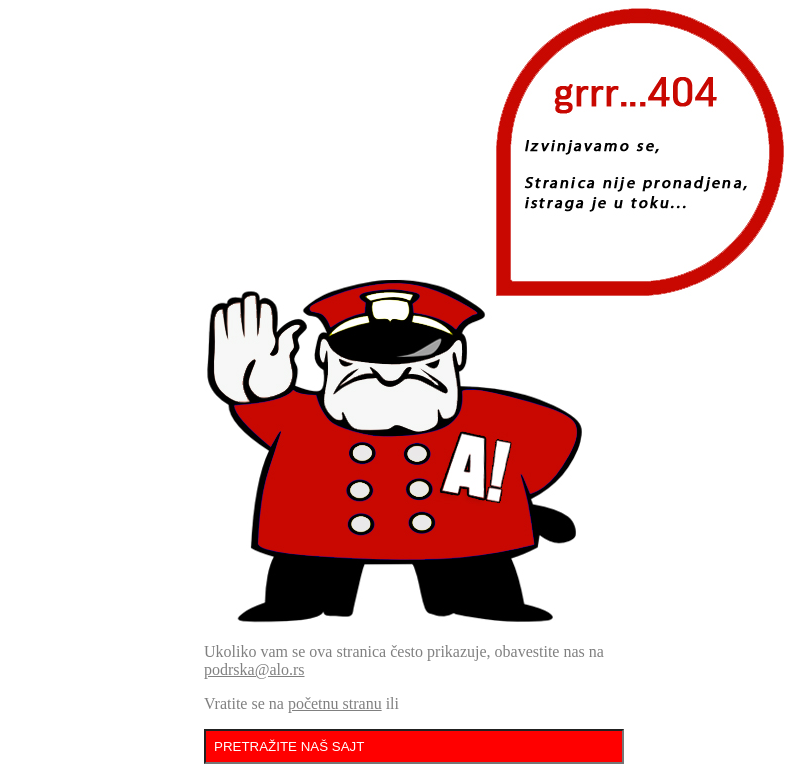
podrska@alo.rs (254, 669)
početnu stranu (335, 703)
